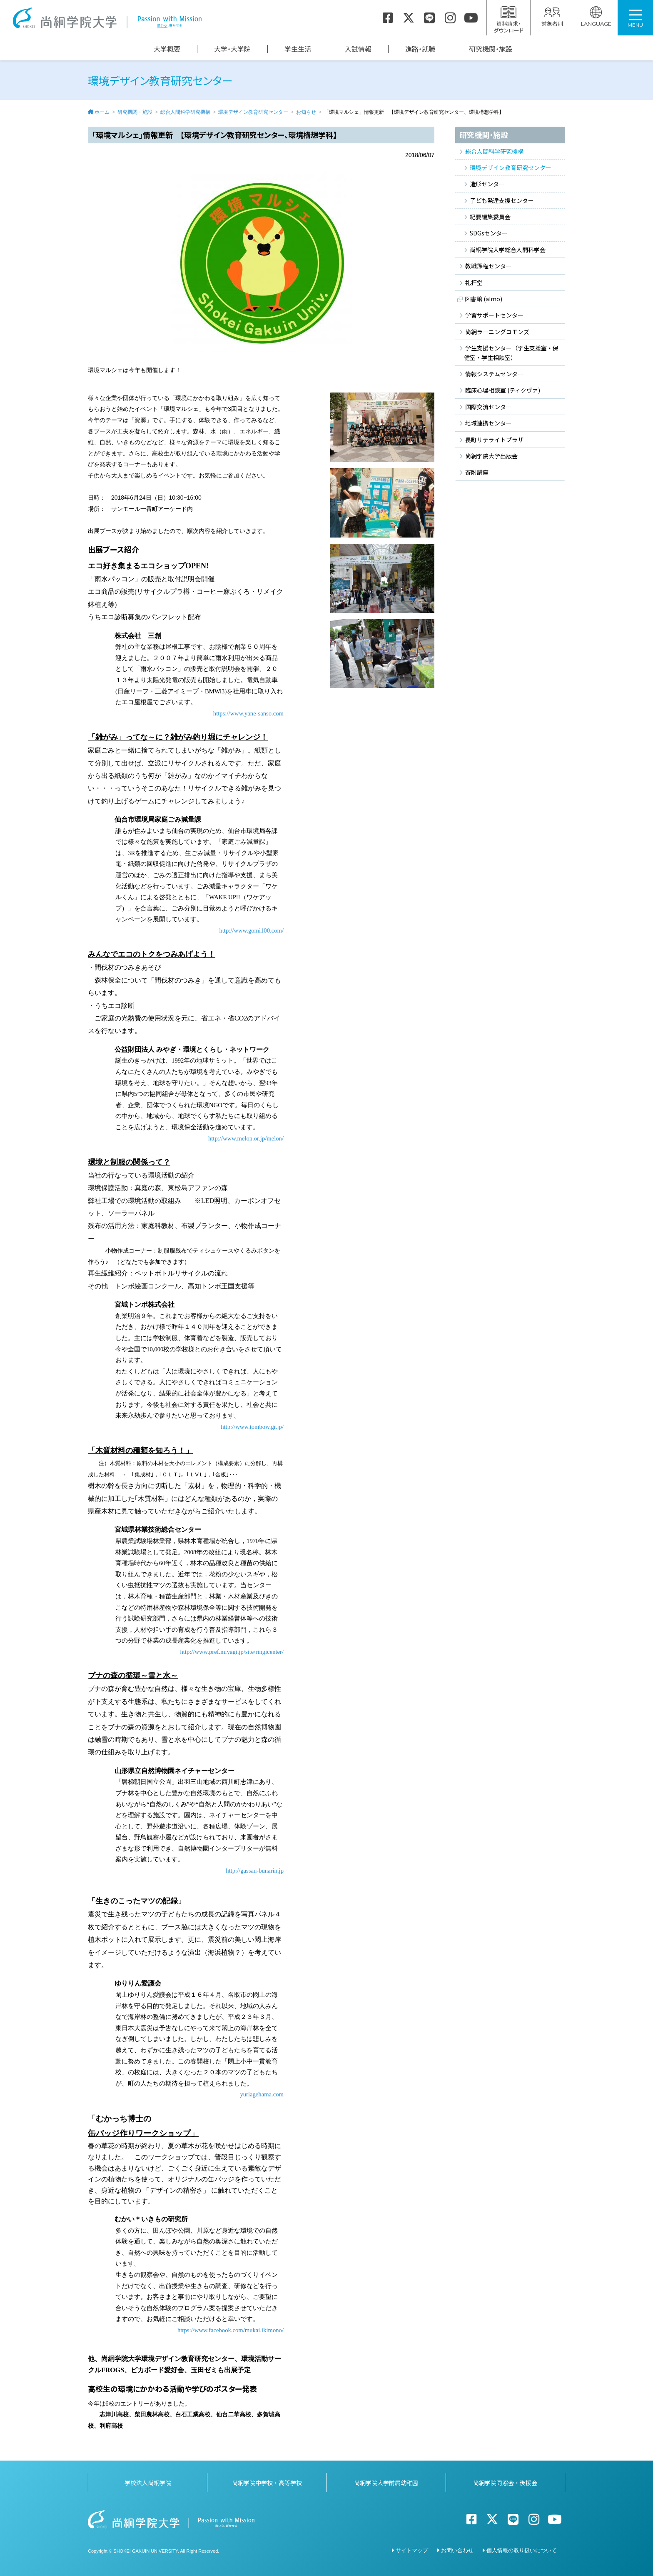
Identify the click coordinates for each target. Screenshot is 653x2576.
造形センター (487, 184)
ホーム (102, 112)
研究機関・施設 (490, 49)
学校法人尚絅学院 (148, 2482)
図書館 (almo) (483, 299)
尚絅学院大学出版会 (491, 456)
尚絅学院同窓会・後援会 (505, 2482)
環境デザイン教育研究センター (253, 112)
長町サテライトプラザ (494, 439)
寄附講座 (477, 472)
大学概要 (167, 49)
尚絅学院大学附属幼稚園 (386, 2482)
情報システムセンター (494, 374)
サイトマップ (412, 2550)
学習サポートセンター (494, 315)
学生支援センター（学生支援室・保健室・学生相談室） (511, 352)
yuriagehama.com (262, 2094)
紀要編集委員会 (490, 217)
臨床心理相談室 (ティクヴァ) (502, 390)
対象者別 (552, 17)
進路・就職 (420, 49)
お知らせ (306, 112)
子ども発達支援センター (502, 200)
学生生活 (297, 49)
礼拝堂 (474, 282)
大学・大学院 (232, 49)
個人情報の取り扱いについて (521, 2550)
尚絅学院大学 (107, 18)
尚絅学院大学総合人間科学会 (508, 249)
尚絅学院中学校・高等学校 (267, 2482)
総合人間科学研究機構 (185, 112)
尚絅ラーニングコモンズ (497, 332)
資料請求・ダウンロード (508, 20)
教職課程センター (488, 266)
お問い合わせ (457, 2550)
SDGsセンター (489, 233)
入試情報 (358, 49)
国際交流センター (488, 407)
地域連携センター (488, 423)
